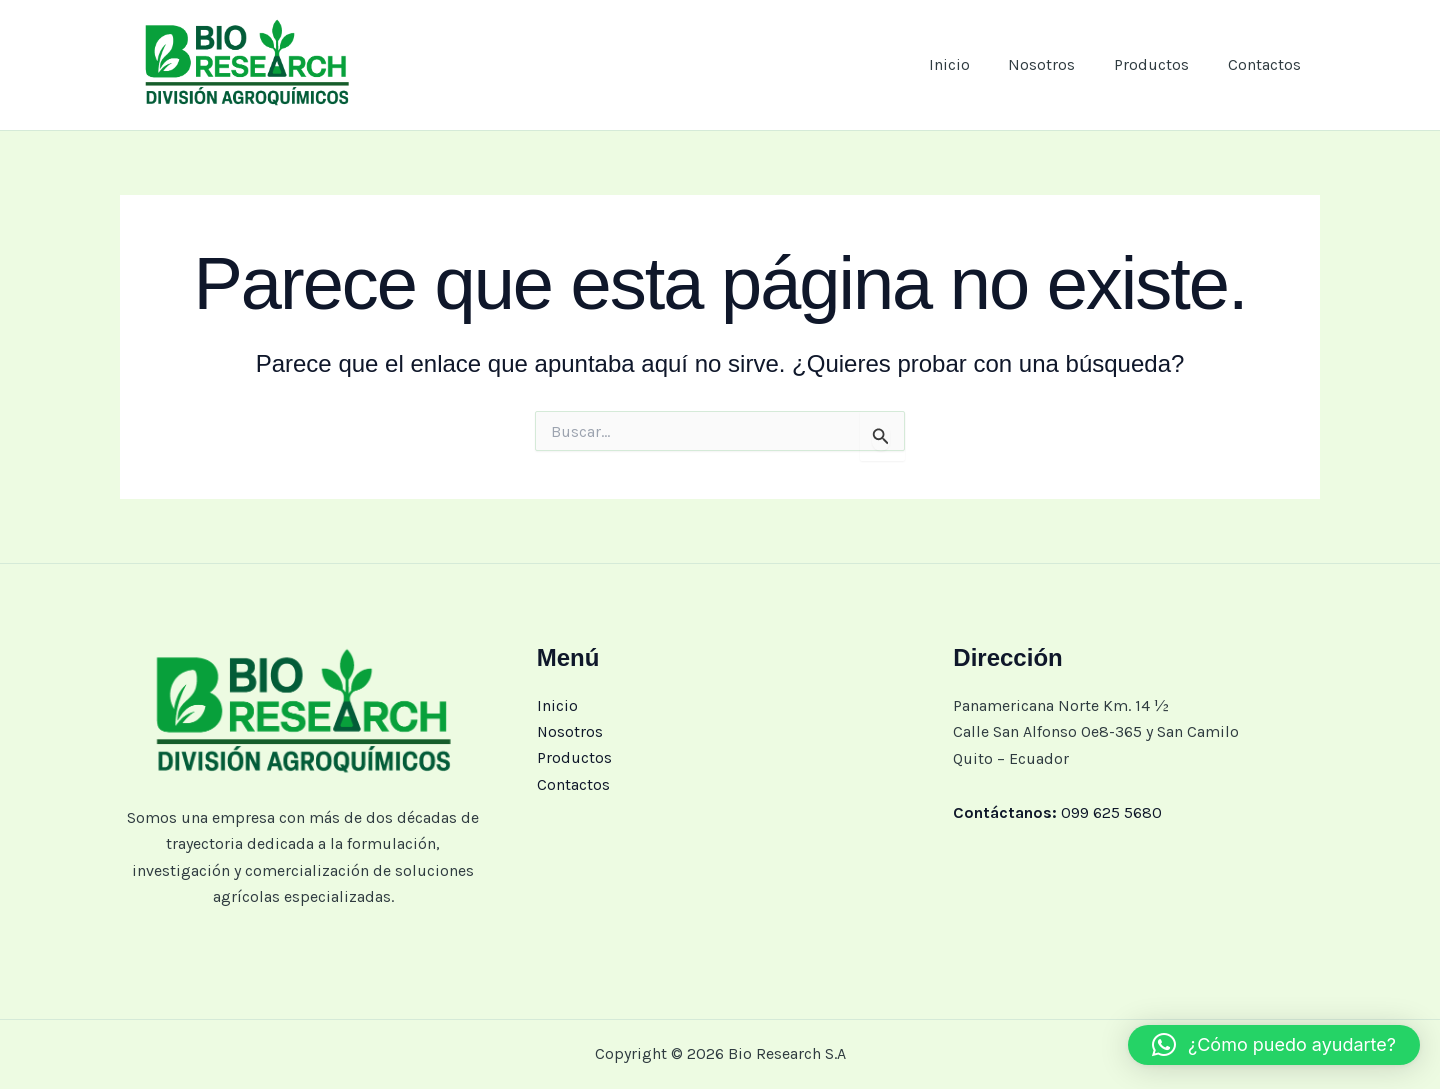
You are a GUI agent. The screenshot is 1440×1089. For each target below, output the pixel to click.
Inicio (972, 64)
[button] (1274, 1045)
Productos (1161, 64)
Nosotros (1058, 64)
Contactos (1267, 64)
